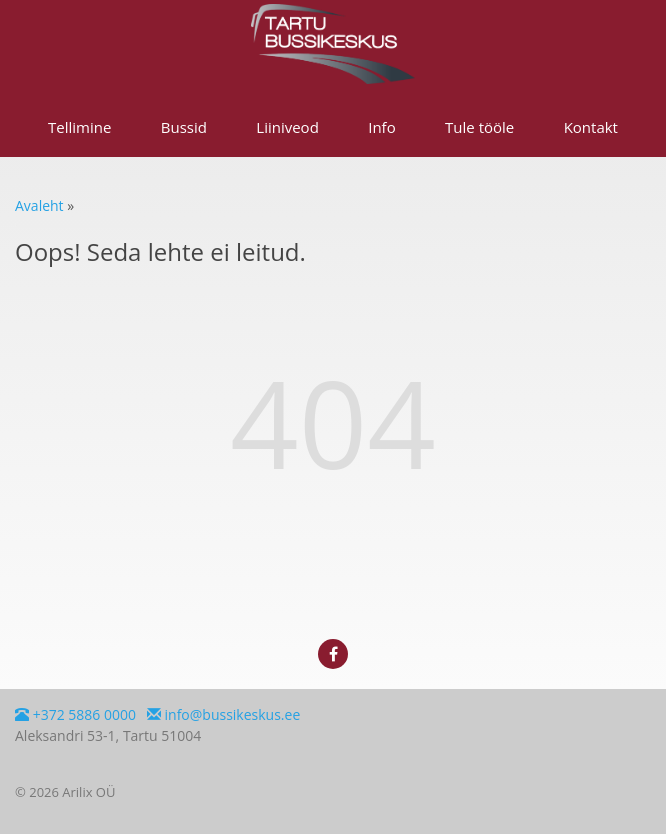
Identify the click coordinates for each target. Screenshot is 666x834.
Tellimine (79, 127)
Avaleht (39, 205)
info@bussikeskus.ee (223, 714)
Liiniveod (287, 127)
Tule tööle (479, 127)
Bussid (184, 127)
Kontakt (591, 127)
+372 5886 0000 (75, 714)
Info (381, 127)
